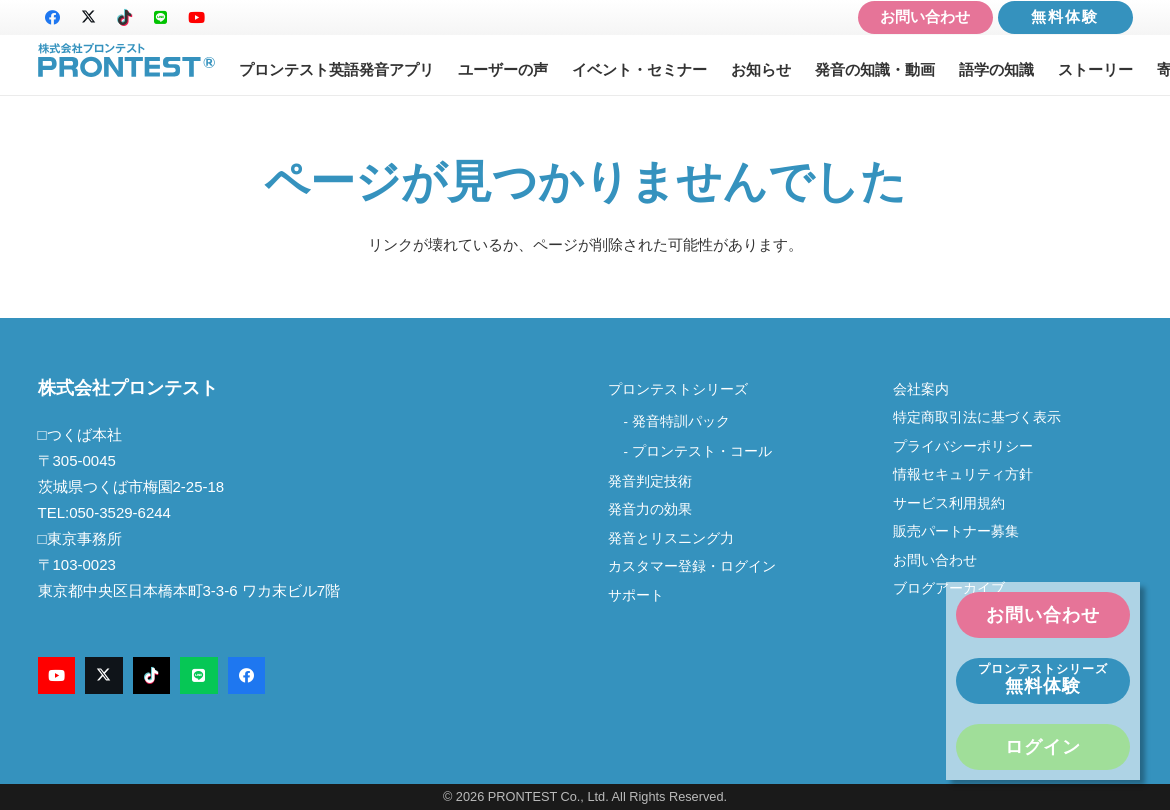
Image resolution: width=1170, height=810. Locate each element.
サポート (636, 595)
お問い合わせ (925, 16)
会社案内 (928, 389)
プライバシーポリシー (963, 446)
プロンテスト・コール (702, 451)
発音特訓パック (681, 421)
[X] (89, 18)
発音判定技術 (650, 481)
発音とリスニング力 (671, 538)
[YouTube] (197, 18)
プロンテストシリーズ (678, 389)
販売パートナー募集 (956, 531)
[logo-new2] (127, 60)
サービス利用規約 (949, 503)
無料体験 (1065, 16)
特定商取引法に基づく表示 (977, 417)
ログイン (1043, 747)
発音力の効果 (650, 509)
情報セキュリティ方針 (963, 474)
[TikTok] (125, 18)
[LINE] (161, 18)
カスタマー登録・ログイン (692, 566)
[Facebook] (53, 18)
